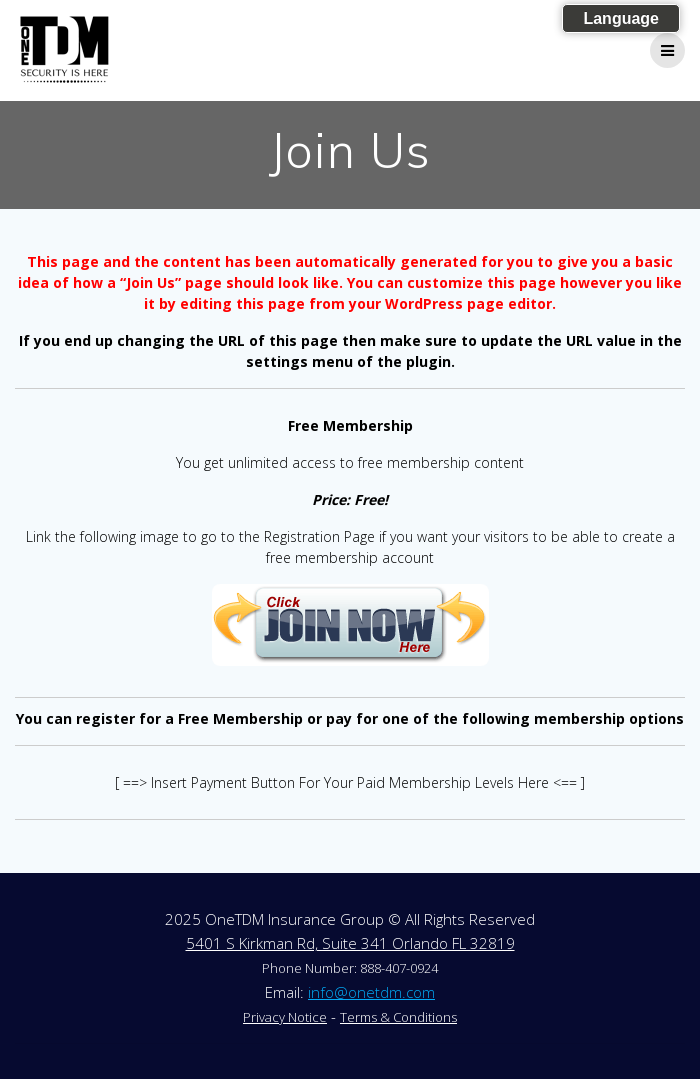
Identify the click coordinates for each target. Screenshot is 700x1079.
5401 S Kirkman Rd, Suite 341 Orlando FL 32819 (350, 943)
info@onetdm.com (371, 992)
